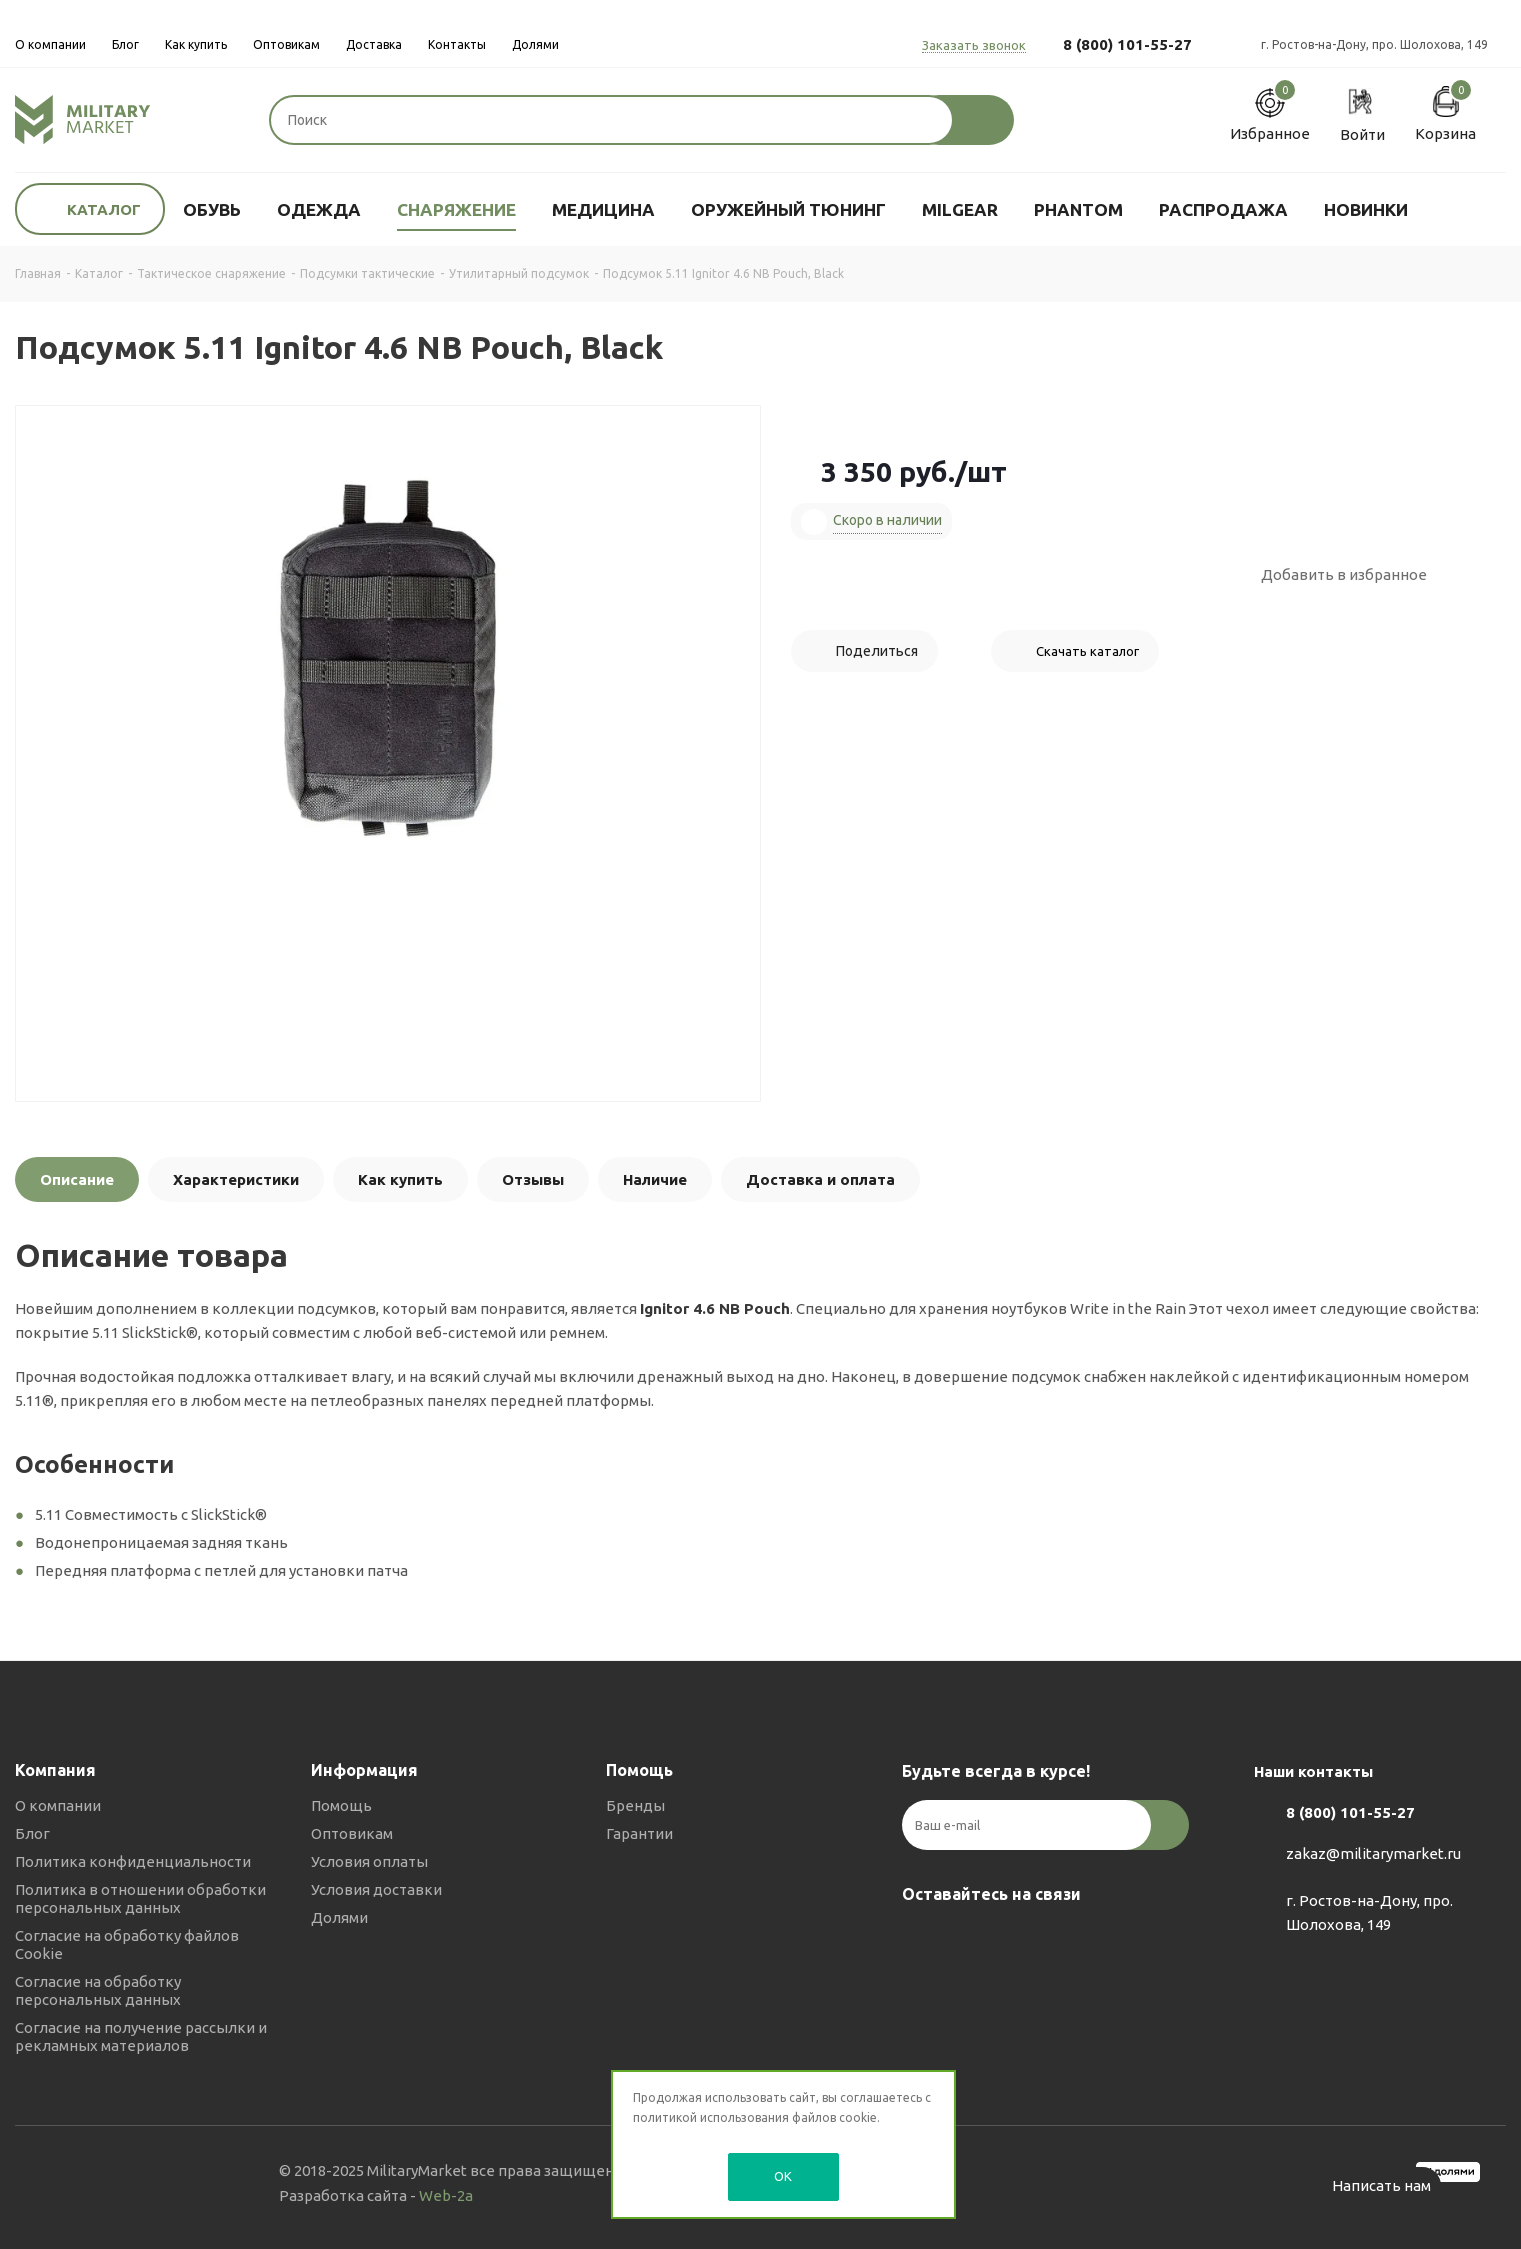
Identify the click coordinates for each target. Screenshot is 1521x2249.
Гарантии (639, 1833)
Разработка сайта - (376, 2195)
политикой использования (711, 2117)
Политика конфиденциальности (133, 1861)
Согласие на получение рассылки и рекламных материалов (141, 2036)
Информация (364, 1770)
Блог (32, 1833)
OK (783, 2176)
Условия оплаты (369, 1861)
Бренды (635, 1805)
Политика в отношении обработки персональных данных (140, 1898)
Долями (339, 1917)
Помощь (341, 1805)
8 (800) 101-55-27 (1127, 44)
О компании (58, 1805)
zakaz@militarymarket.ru (1373, 1854)
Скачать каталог (1087, 651)
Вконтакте (922, 1941)
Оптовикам (352, 1833)
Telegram (972, 1941)
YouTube (1022, 1941)
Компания (55, 1770)
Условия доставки (376, 1889)
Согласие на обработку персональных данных (98, 1990)
